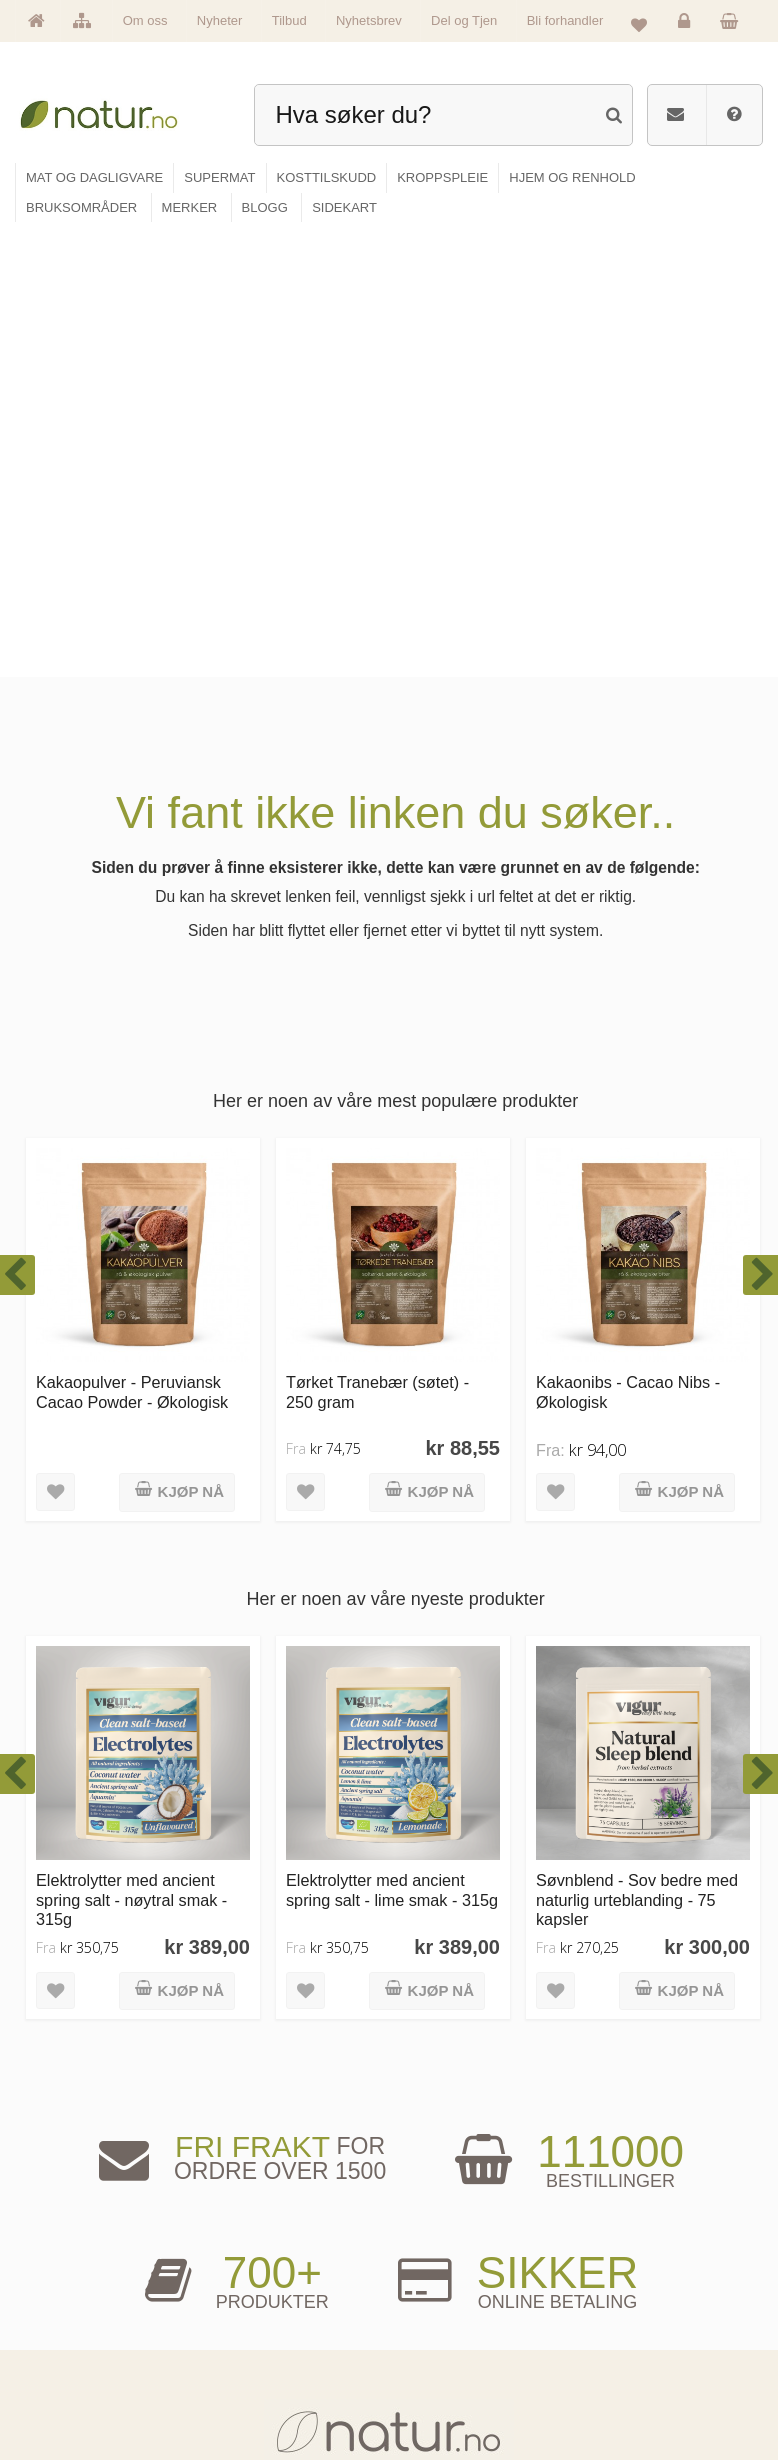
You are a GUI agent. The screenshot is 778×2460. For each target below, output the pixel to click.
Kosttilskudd (257, 2335)
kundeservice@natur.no (389, 2149)
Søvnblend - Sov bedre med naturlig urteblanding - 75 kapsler (637, 1454)
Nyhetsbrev (369, 20)
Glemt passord (621, 2304)
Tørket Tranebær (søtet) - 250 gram (377, 946)
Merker (60, 2335)
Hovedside (68, 2273)
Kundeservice (619, 2335)
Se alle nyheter (78, 2366)
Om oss (145, 20)
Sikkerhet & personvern (640, 2396)
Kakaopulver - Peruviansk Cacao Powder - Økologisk (132, 946)
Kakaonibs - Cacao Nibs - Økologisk (628, 946)
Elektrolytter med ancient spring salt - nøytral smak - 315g (131, 1454)
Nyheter (220, 20)
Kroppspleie (256, 2366)
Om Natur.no (73, 2304)
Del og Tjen (464, 20)
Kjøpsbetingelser (626, 2366)
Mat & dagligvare (267, 2273)
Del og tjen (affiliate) (458, 2366)
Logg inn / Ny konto (632, 2273)
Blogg (426, 2273)
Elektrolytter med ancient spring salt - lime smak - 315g (392, 1444)
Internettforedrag (450, 2335)
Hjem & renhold (264, 2396)
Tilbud (289, 20)
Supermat (251, 2304)
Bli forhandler (565, 20)
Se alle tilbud (73, 2396)
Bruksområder (445, 2304)
